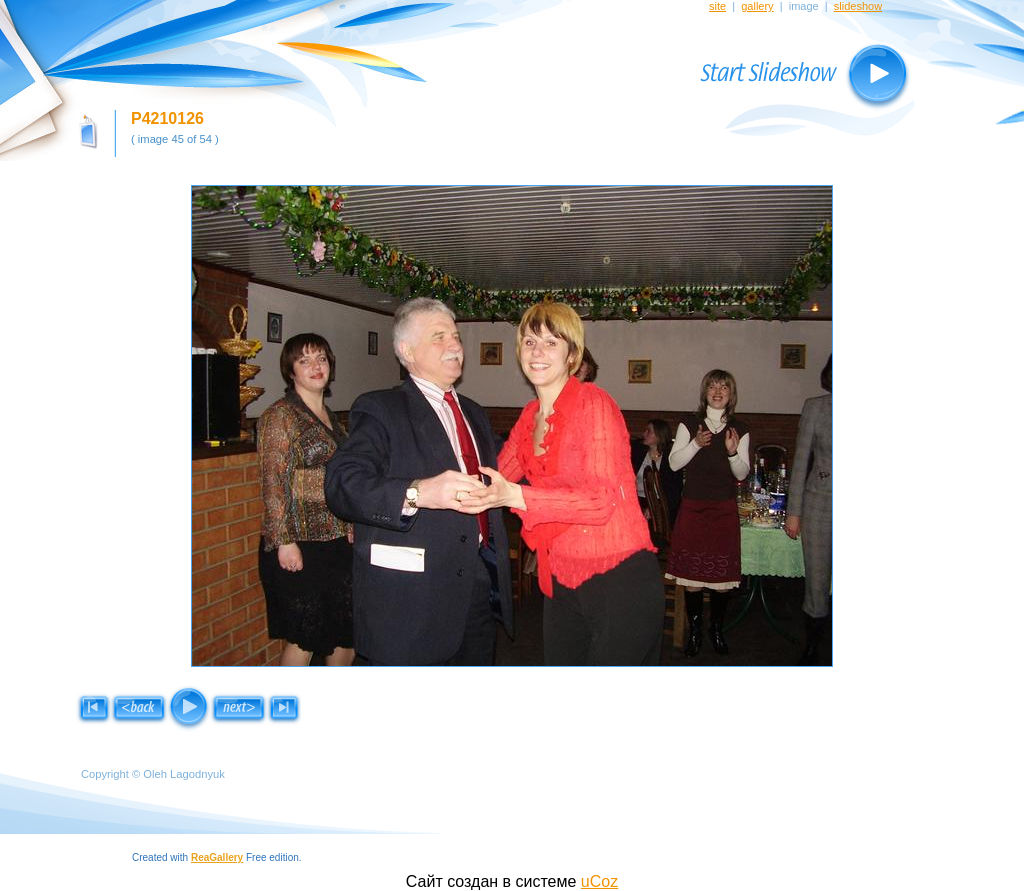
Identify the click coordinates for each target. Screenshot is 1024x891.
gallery (757, 6)
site (717, 6)
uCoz (599, 881)
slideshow (858, 6)
